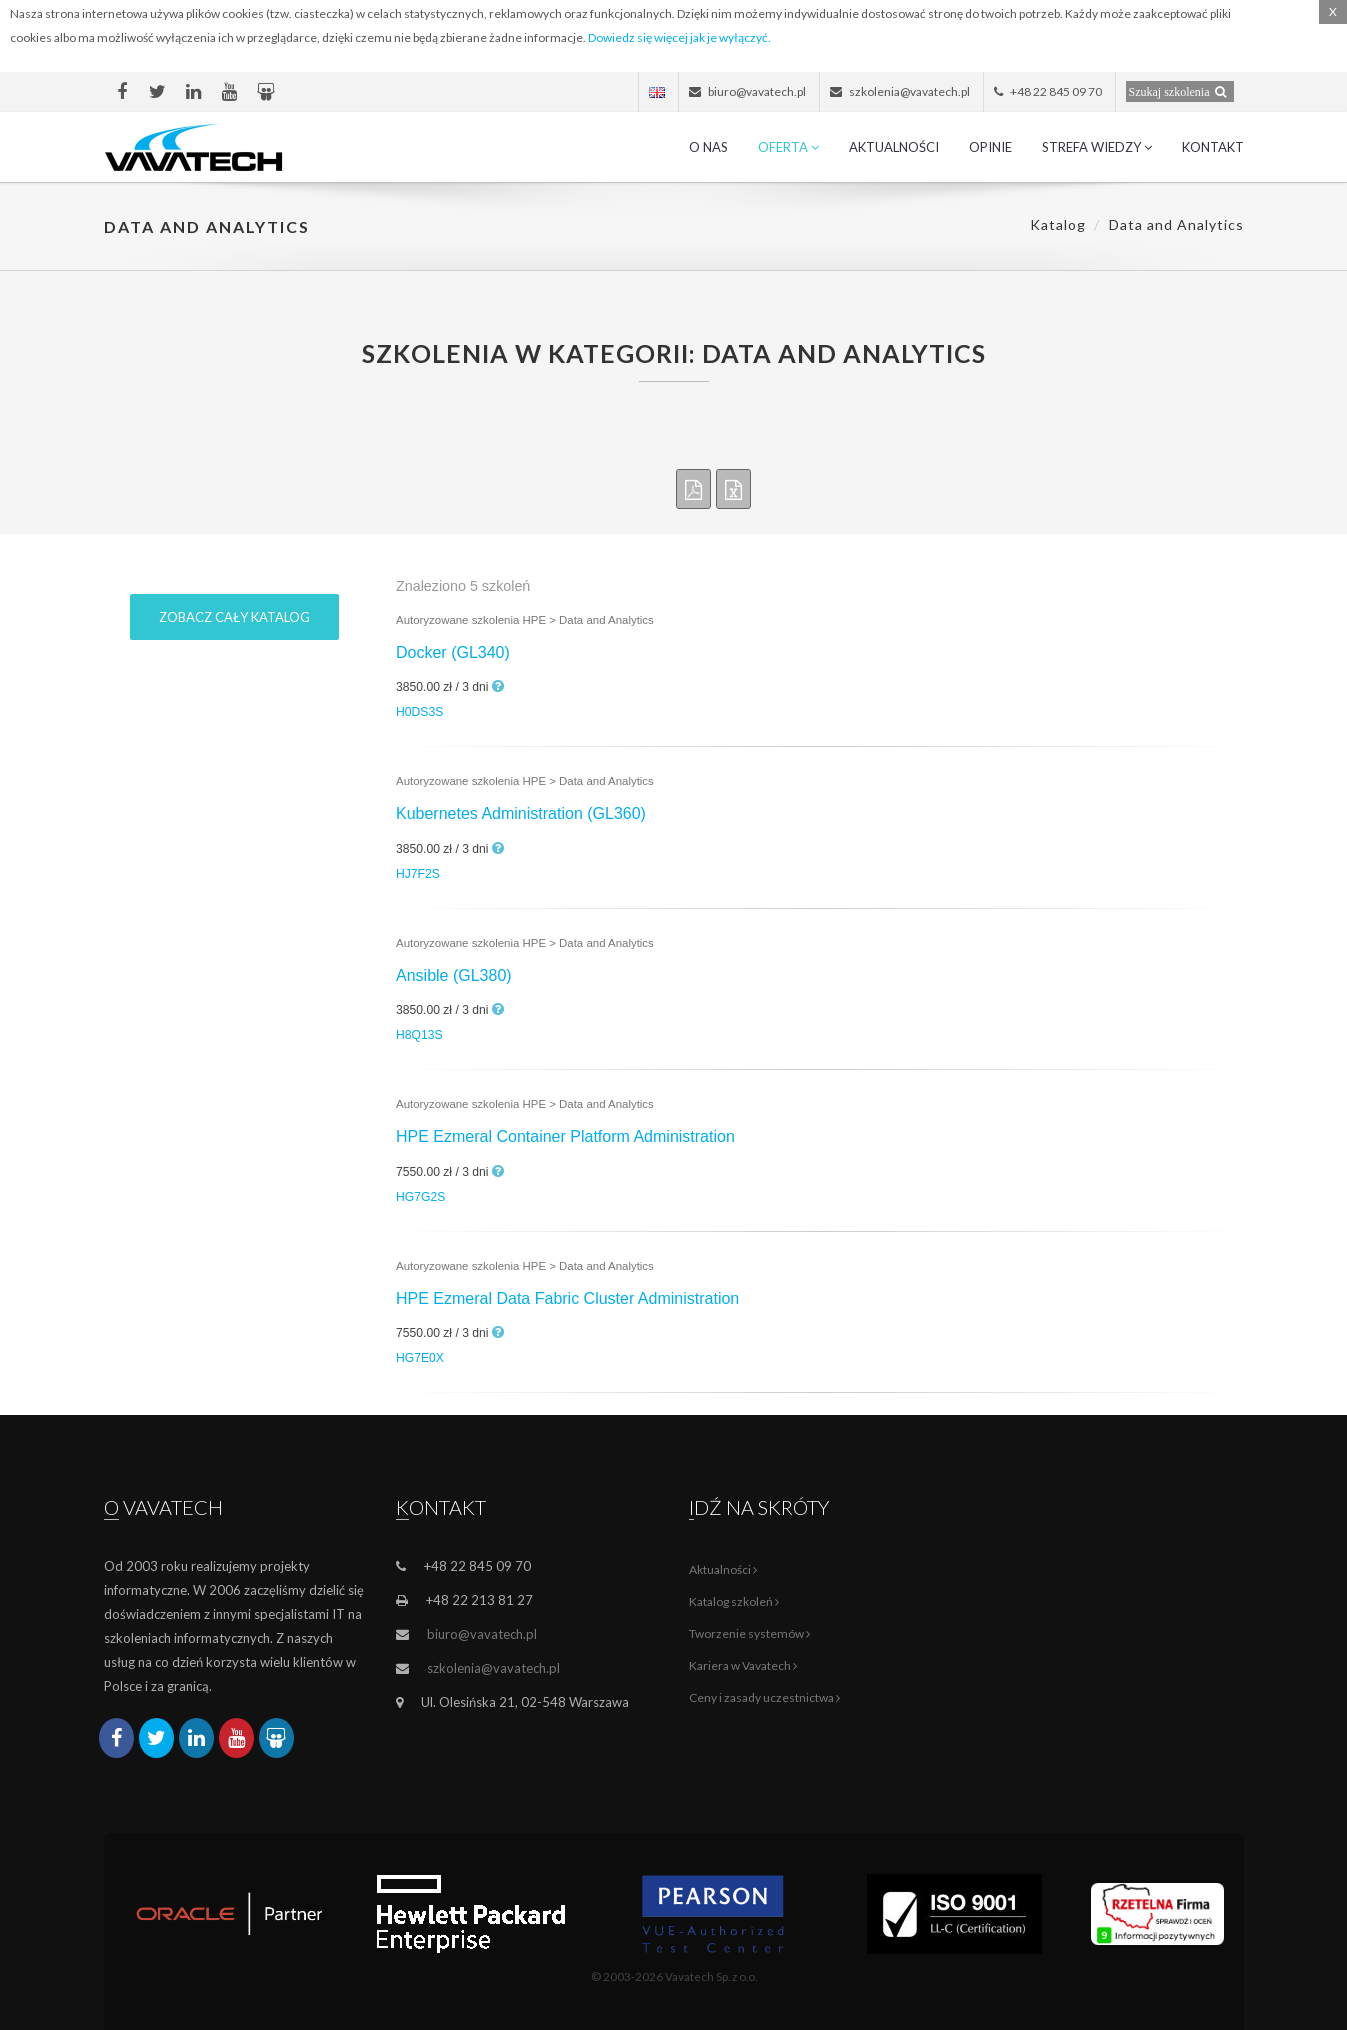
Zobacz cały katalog (234, 617)
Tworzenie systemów (749, 1633)
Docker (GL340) (453, 652)
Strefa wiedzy (1097, 147)
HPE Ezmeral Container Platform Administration (565, 1136)
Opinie (990, 147)
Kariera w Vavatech (743, 1665)
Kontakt (1213, 147)
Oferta (788, 147)
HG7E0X (420, 1358)
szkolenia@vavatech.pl (493, 1668)
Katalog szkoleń (734, 1601)
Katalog (1058, 224)
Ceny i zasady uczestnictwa (764, 1697)
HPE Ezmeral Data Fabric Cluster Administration (567, 1298)
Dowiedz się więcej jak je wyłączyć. (679, 37)
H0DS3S (419, 712)
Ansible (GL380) (454, 975)
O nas (708, 147)
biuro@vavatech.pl (482, 1634)
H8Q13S (419, 1035)
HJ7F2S (418, 874)
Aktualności (894, 147)
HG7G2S (420, 1197)
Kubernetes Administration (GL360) (521, 813)
